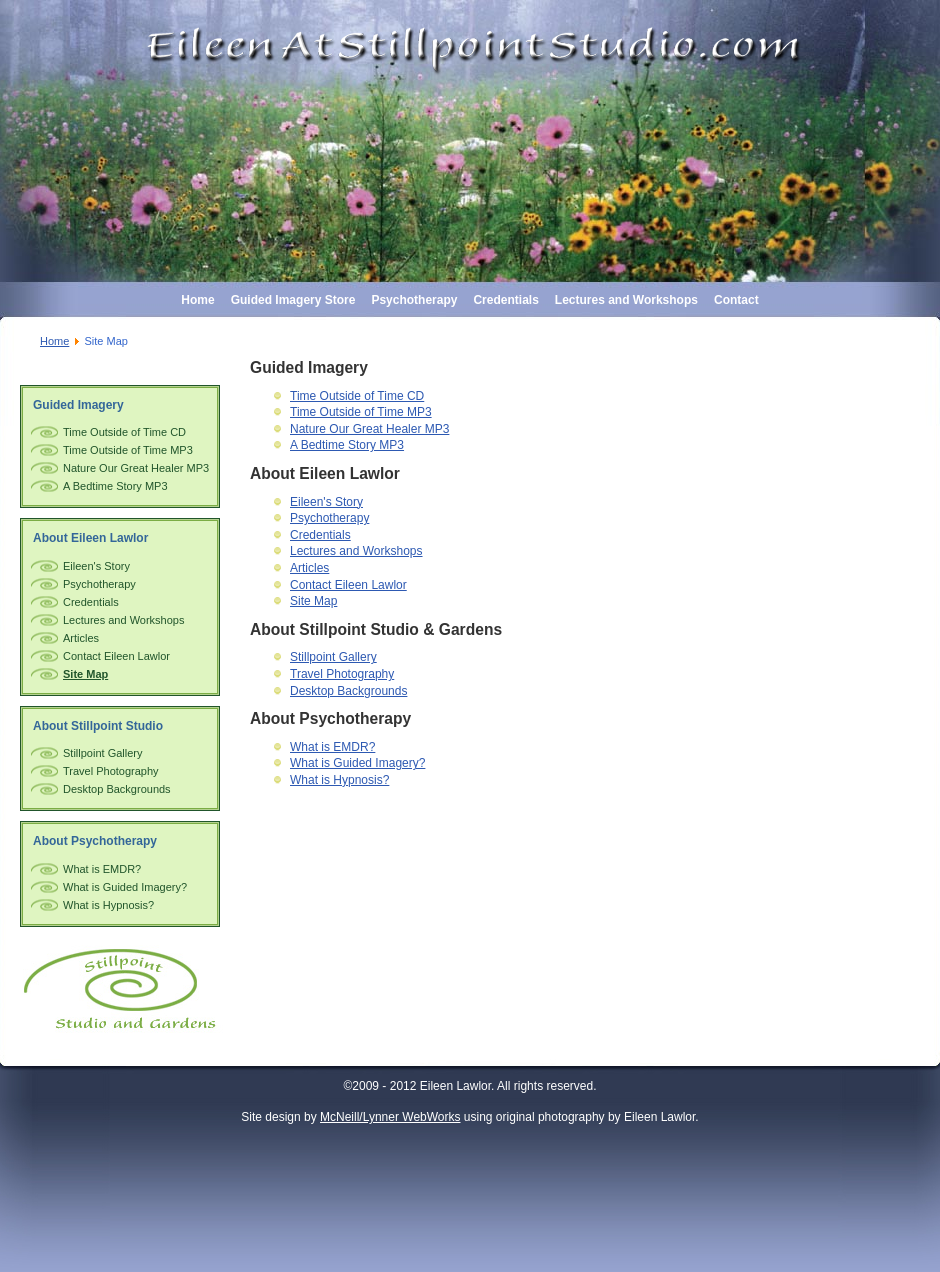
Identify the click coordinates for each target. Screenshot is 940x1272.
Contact (736, 300)
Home (197, 300)
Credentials (505, 300)
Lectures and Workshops (626, 300)
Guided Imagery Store (293, 300)
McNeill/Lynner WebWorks (390, 1117)
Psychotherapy (414, 300)
